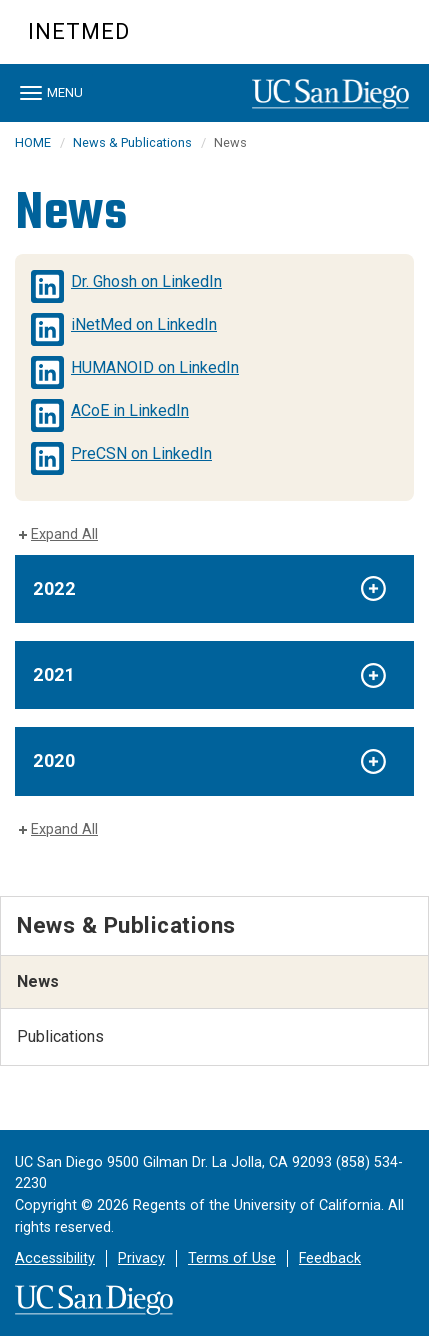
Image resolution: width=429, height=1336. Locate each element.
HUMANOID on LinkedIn (155, 367)
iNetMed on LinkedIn (144, 324)
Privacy (141, 1258)
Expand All (64, 534)
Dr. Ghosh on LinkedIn (146, 281)
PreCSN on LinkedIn (141, 453)
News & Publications (132, 142)
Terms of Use (232, 1258)
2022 (54, 588)
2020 (54, 760)
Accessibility (55, 1258)
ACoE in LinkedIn (130, 410)
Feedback (330, 1258)
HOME (33, 142)
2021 (54, 674)
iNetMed (79, 31)
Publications (60, 1036)
